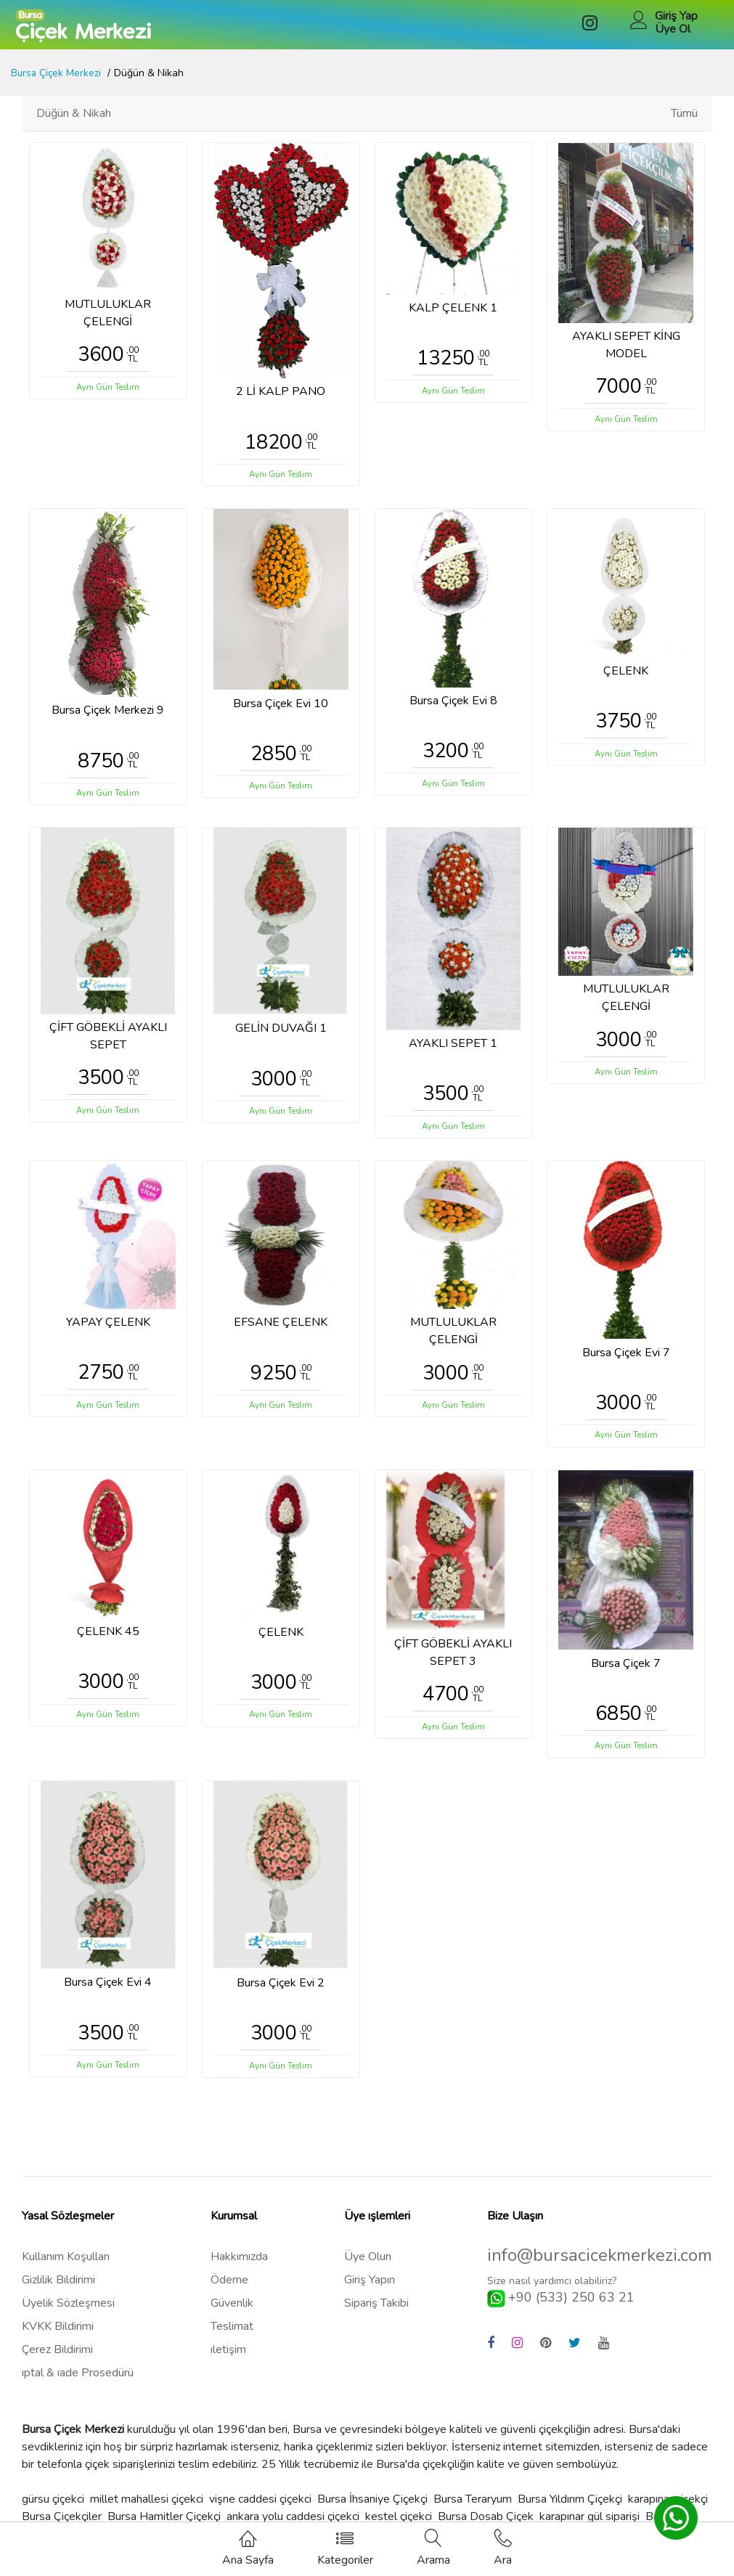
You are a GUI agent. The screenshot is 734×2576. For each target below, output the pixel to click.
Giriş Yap (676, 16)
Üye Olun (367, 2264)
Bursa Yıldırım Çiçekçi (570, 2507)
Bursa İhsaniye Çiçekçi (372, 2507)
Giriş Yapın (369, 2288)
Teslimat (232, 2334)
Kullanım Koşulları (66, 2264)
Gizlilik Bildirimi (58, 2288)
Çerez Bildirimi (57, 2357)
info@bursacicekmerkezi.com (599, 2263)
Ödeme (229, 2288)
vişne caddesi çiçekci (260, 2507)
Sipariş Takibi (376, 2311)
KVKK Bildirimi (58, 2334)
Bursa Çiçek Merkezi (57, 73)
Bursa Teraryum (472, 2507)
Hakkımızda (239, 2264)
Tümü (684, 113)
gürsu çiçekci (53, 2507)
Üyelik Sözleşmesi (68, 2311)
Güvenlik (232, 2311)
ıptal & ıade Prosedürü (78, 2380)
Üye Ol (672, 29)
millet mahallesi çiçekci (146, 2507)
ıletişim (228, 2357)
